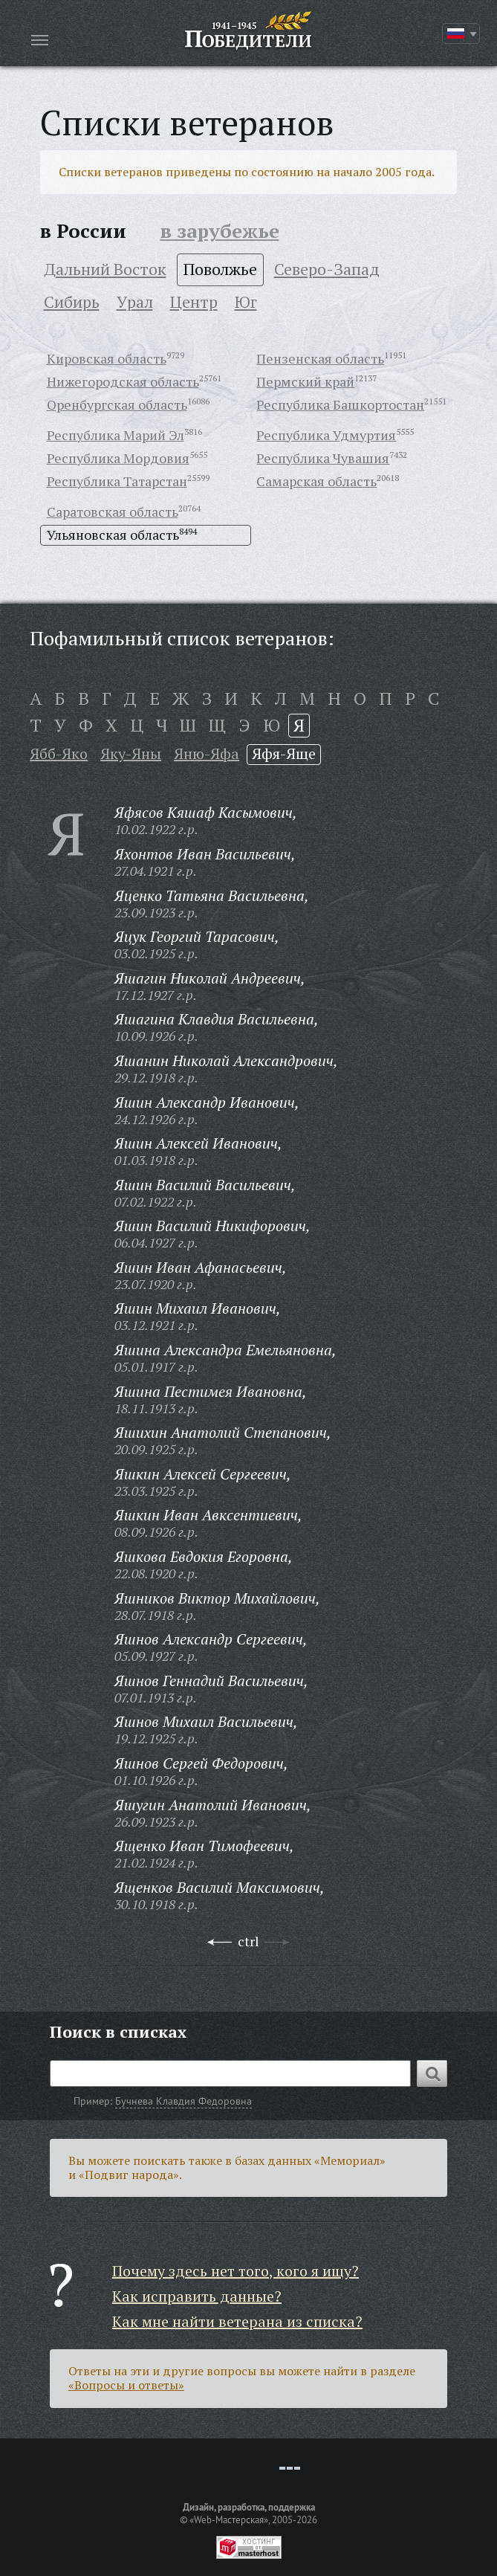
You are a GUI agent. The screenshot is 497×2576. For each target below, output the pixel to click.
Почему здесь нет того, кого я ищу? (235, 2271)
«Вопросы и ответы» (126, 2385)
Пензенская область (320, 358)
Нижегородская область (123, 381)
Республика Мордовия (118, 458)
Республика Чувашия (322, 458)
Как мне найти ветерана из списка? (237, 2321)
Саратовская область (112, 511)
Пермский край (305, 381)
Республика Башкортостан (340, 404)
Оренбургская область (117, 404)
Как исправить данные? (197, 2296)
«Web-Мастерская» (228, 2519)
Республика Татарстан (117, 481)
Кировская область (106, 358)
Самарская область (316, 481)
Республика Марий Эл (115, 435)
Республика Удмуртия (326, 435)
